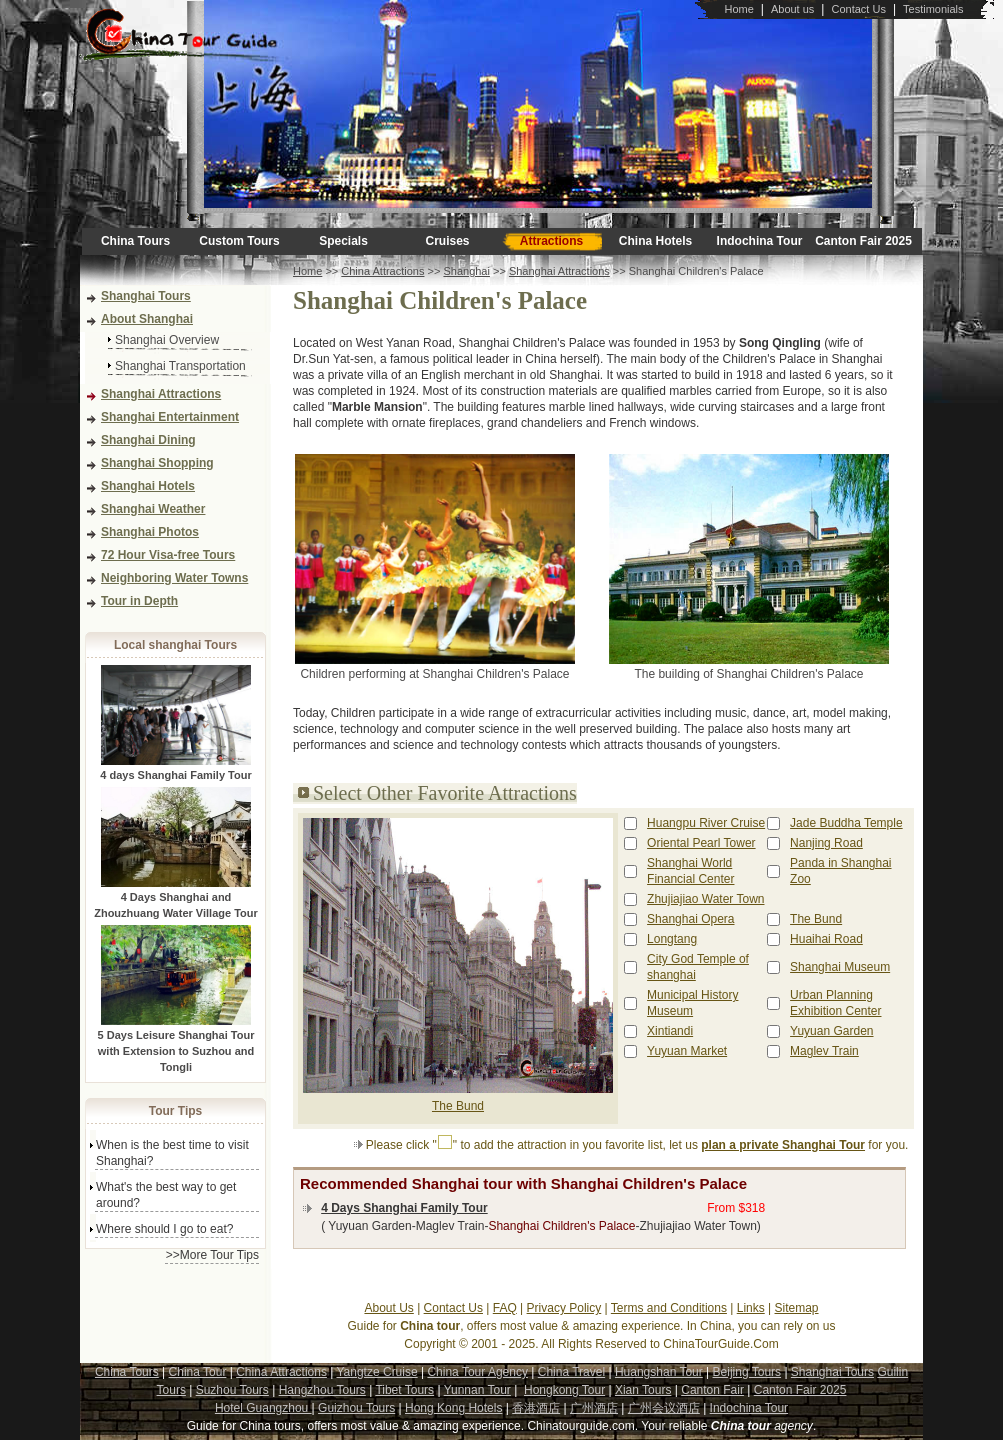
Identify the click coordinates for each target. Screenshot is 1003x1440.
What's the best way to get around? (166, 1195)
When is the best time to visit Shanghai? (172, 1153)
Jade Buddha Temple (846, 823)
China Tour (198, 1372)
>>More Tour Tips (212, 1255)
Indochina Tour (760, 241)
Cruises (447, 241)
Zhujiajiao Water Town (705, 899)
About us (792, 9)
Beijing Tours (747, 1372)
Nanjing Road (826, 843)
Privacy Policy (564, 1308)
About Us (388, 1308)
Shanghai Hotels (148, 486)
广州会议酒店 (664, 1408)
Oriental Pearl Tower (701, 843)
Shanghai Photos (150, 532)
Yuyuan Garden (831, 1031)
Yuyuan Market (687, 1051)
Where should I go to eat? (164, 1229)
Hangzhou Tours (322, 1390)
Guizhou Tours (356, 1408)
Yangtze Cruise (376, 1372)
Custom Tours (239, 241)
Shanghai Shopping (157, 463)
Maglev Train (824, 1051)
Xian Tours (643, 1390)
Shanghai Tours (146, 296)
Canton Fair (712, 1390)
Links (751, 1308)
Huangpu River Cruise (706, 823)
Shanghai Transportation (180, 366)
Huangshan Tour (659, 1372)
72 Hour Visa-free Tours (168, 555)
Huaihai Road (826, 939)
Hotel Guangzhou (263, 1408)
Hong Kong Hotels (453, 1408)
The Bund (458, 1106)
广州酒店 (594, 1408)
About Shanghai (147, 319)
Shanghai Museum (840, 967)
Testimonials (933, 9)
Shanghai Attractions (161, 394)
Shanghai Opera (690, 919)
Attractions (551, 241)
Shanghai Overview (167, 340)
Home (738, 9)
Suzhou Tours (232, 1390)
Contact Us (858, 9)
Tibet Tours (404, 1390)
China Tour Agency (477, 1372)
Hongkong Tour (564, 1390)
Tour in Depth (139, 601)
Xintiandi (670, 1031)
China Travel (571, 1372)
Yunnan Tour (477, 1390)
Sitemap (797, 1308)
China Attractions (382, 271)
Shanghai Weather (153, 509)
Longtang (672, 939)
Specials (343, 241)
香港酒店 (536, 1408)
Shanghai (466, 271)
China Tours (135, 241)
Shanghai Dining (148, 440)
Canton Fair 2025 (863, 241)
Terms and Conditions (669, 1308)
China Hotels (655, 241)
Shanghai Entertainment (170, 417)
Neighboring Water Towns (174, 578)
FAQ (505, 1308)
